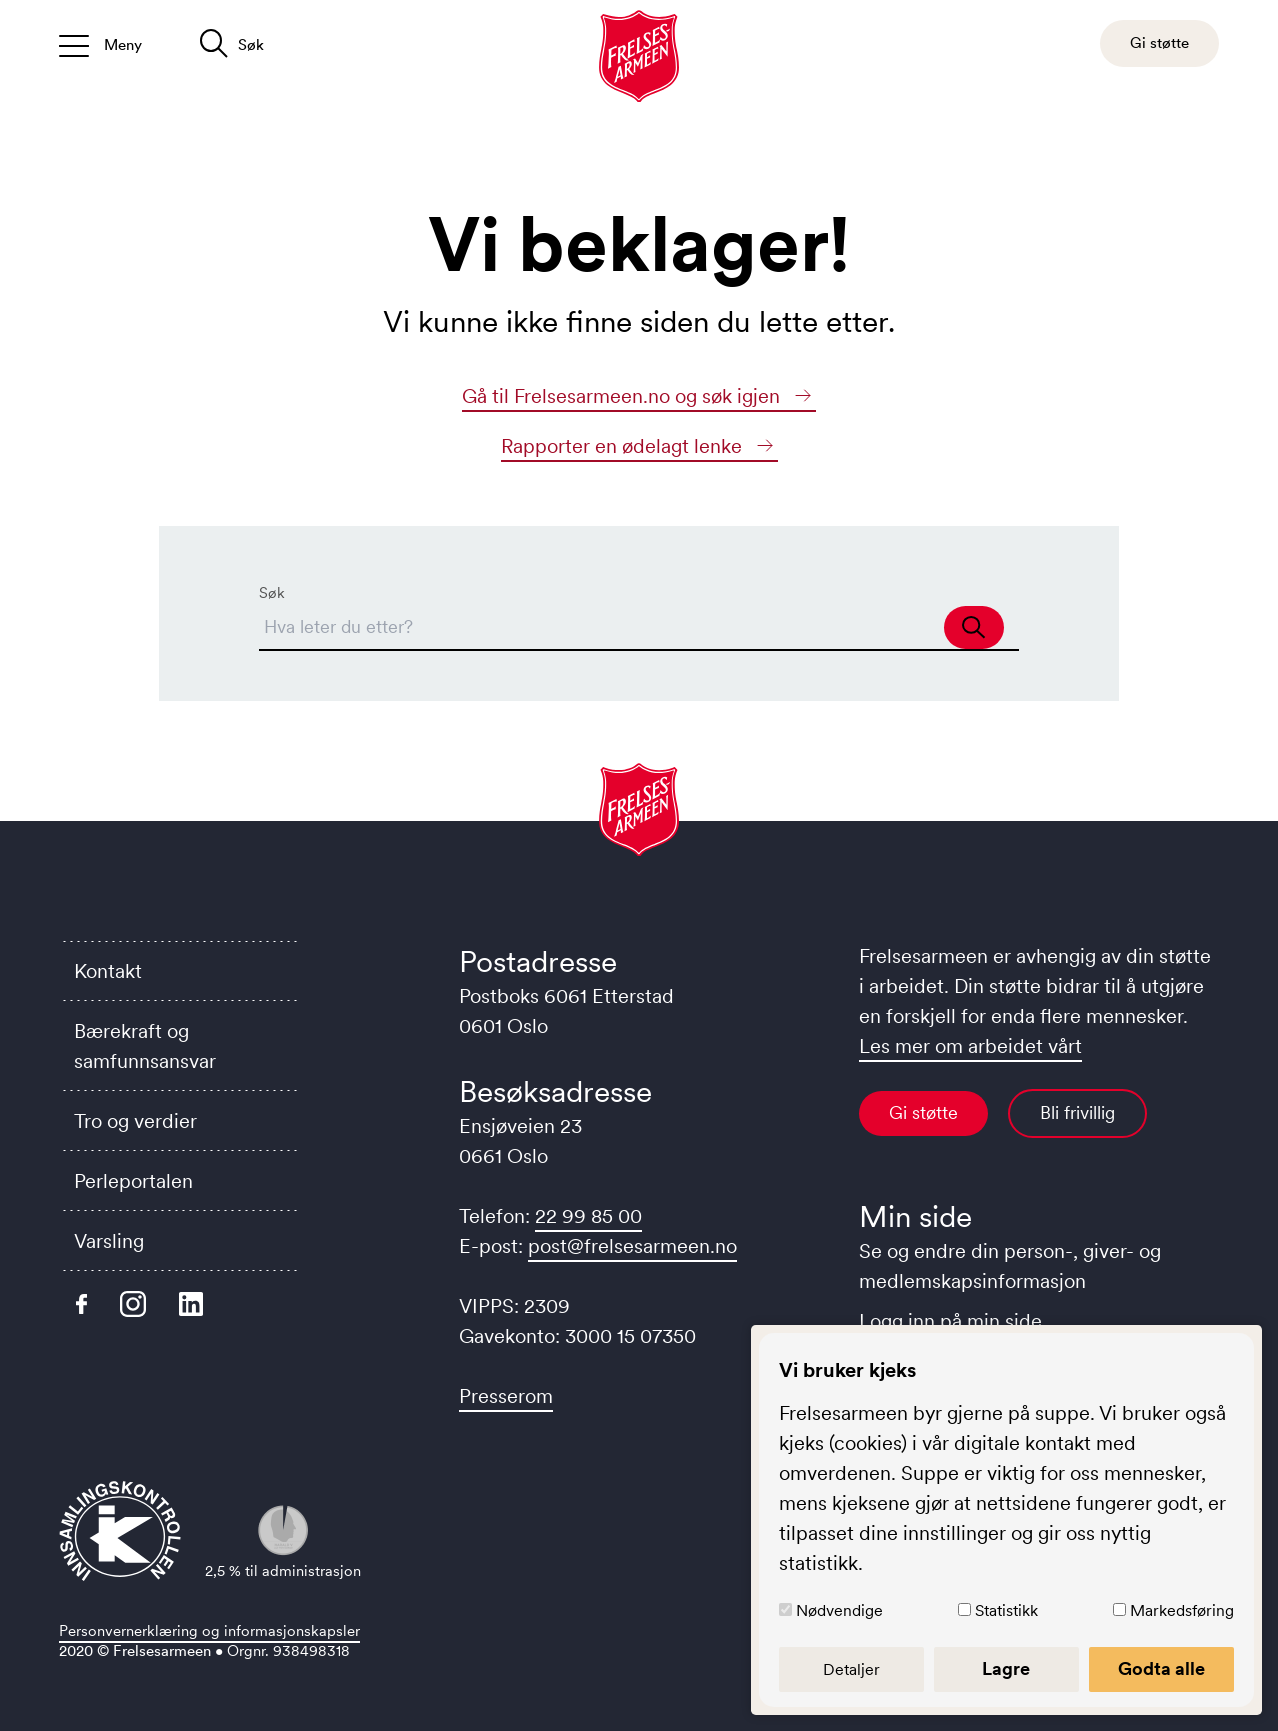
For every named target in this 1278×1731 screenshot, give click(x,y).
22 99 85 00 (588, 1216)
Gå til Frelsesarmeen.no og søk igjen (639, 396)
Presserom (506, 1396)
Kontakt (108, 971)
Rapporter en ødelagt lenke (639, 446)
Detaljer (851, 1669)
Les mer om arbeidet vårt (970, 1046)
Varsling (109, 1241)
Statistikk (1006, 1610)
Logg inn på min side (950, 1321)
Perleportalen (133, 1181)
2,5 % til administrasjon (283, 1542)
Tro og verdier (135, 1121)
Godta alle (1161, 1669)
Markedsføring (1182, 1610)
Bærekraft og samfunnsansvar (145, 1046)
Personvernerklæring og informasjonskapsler (209, 1630)
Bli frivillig (1077, 1113)
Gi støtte (923, 1113)
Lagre (1006, 1669)
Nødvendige (839, 1610)
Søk (272, 592)
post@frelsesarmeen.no (632, 1246)
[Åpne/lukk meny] (100, 43)
